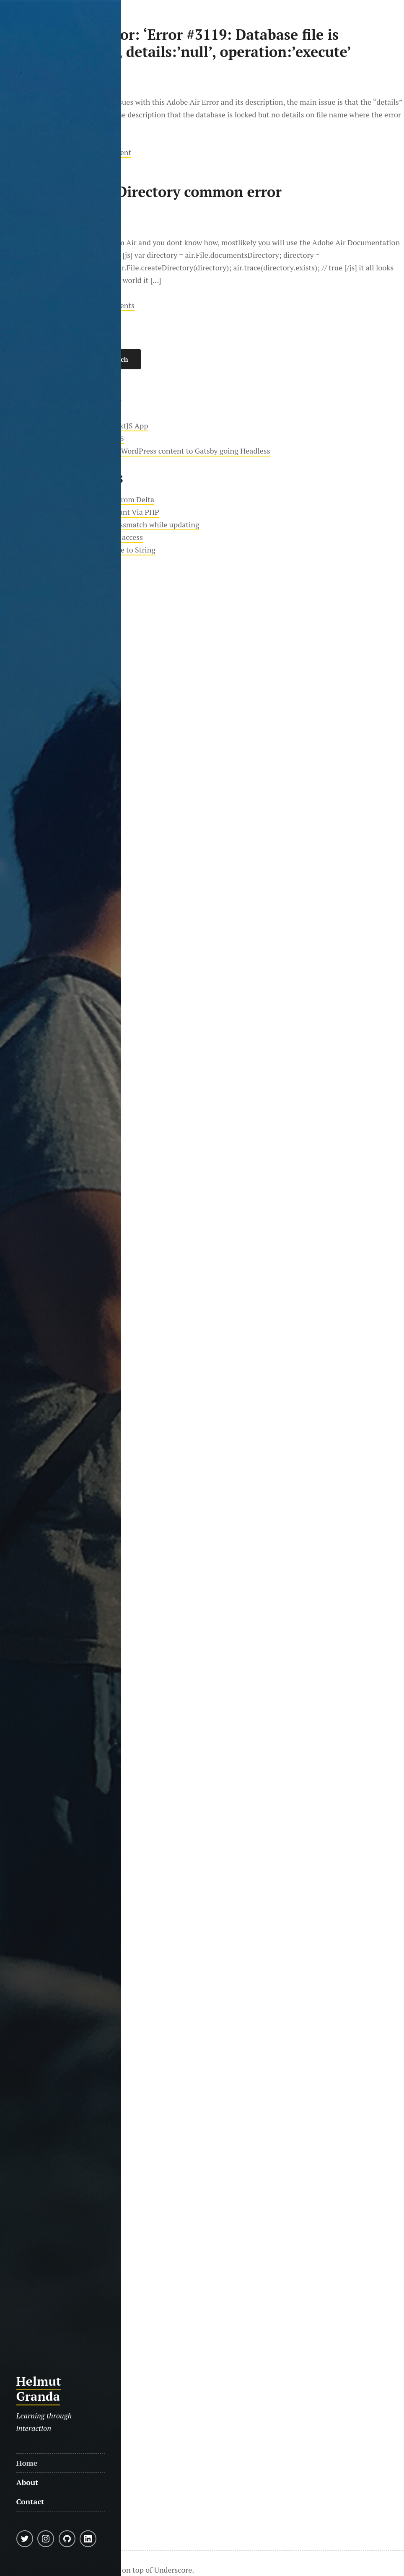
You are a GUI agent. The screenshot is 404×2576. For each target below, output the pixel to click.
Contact (30, 2501)
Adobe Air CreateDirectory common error (141, 191)
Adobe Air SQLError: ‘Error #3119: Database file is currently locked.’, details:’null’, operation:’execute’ (175, 43)
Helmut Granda (39, 2389)
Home (27, 2463)
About (27, 2482)
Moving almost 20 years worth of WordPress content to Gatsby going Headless (140, 451)
